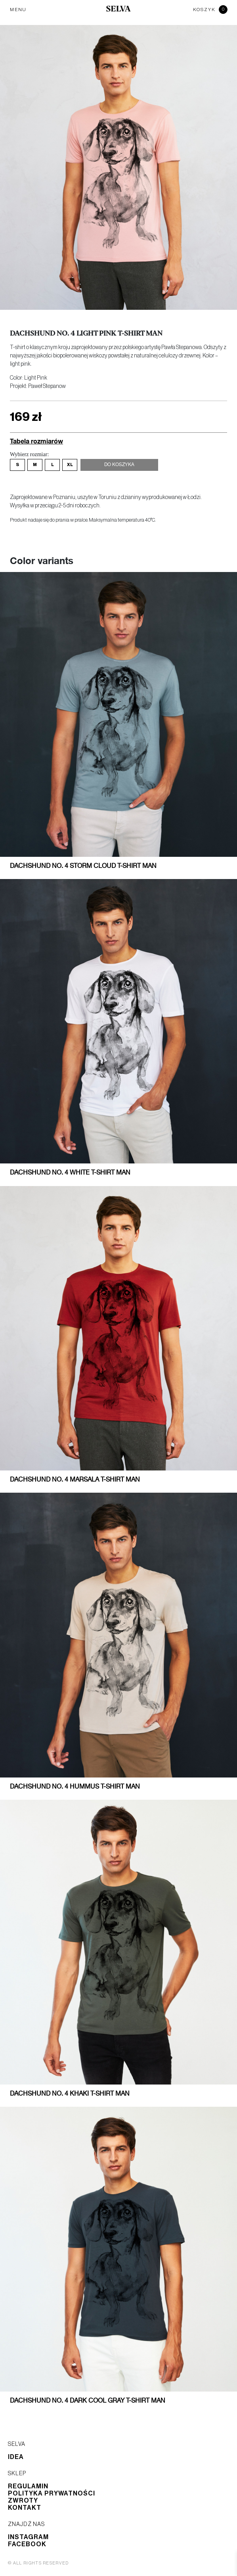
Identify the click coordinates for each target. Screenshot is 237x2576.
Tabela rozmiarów (36, 441)
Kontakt (24, 2508)
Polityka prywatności (51, 2493)
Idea (16, 2457)
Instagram (28, 2537)
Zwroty (23, 2500)
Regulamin (28, 2486)
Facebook (27, 2544)
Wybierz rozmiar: (29, 454)
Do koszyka (119, 465)
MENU (18, 9)
